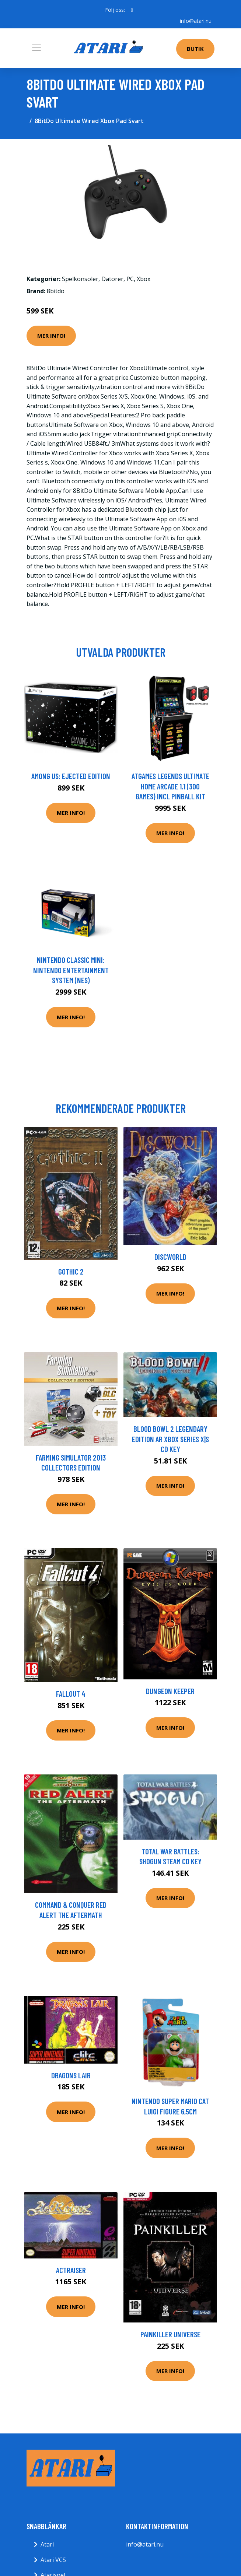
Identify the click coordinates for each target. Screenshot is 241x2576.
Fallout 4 (70, 1693)
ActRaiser (71, 2270)
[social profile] (132, 10)
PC (130, 279)
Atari (47, 2544)
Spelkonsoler (80, 279)
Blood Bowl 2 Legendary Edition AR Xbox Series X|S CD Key (170, 1439)
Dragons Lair (71, 2075)
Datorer (112, 279)
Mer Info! (51, 335)
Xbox (143, 279)
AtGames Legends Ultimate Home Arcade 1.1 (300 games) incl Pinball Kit (170, 786)
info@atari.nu (196, 20)
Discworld (170, 1256)
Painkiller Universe (170, 2334)
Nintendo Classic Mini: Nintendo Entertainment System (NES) (71, 970)
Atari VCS (53, 2560)
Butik (195, 48)
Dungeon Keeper (170, 1691)
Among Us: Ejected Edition (70, 776)
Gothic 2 (71, 1271)
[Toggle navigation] (36, 48)
